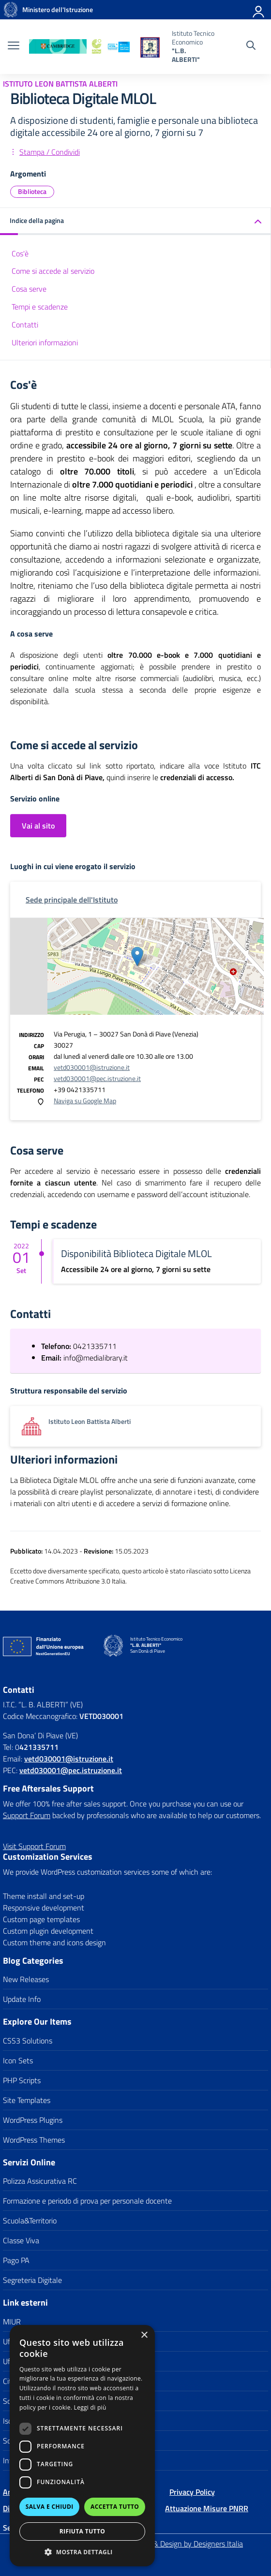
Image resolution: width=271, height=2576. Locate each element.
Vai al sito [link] (38, 825)
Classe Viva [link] (21, 2240)
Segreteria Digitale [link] (32, 2280)
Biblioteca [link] (32, 191)
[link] (10, 9)
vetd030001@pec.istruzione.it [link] (97, 1078)
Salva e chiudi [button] (50, 2506)
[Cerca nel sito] (250, 46)
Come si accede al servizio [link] (53, 271)
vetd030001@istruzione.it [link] (92, 1067)
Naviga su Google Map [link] (85, 1101)
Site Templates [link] (26, 2100)
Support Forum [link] (26, 1815)
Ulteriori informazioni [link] (45, 342)
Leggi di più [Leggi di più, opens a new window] (90, 2407)
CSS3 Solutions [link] (27, 2040)
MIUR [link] (12, 2321)
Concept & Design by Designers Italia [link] (183, 2543)
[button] (82, 2552)
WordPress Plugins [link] (32, 2120)
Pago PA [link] (16, 2260)
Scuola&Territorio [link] (30, 2220)
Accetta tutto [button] (114, 2506)
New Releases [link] (26, 1979)
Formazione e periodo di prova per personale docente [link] (87, 2200)
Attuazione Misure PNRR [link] (206, 2508)
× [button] (144, 2335)
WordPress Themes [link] (34, 2140)
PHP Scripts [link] (22, 2080)
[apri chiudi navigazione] (13, 46)
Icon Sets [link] (18, 2060)
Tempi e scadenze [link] (40, 306)
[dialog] (82, 2445)
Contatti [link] (25, 324)
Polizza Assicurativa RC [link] (40, 2181)
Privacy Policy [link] (192, 2492)
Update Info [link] (22, 1999)
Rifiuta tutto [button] (82, 2531)
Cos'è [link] (20, 253)
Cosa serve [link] (29, 289)
